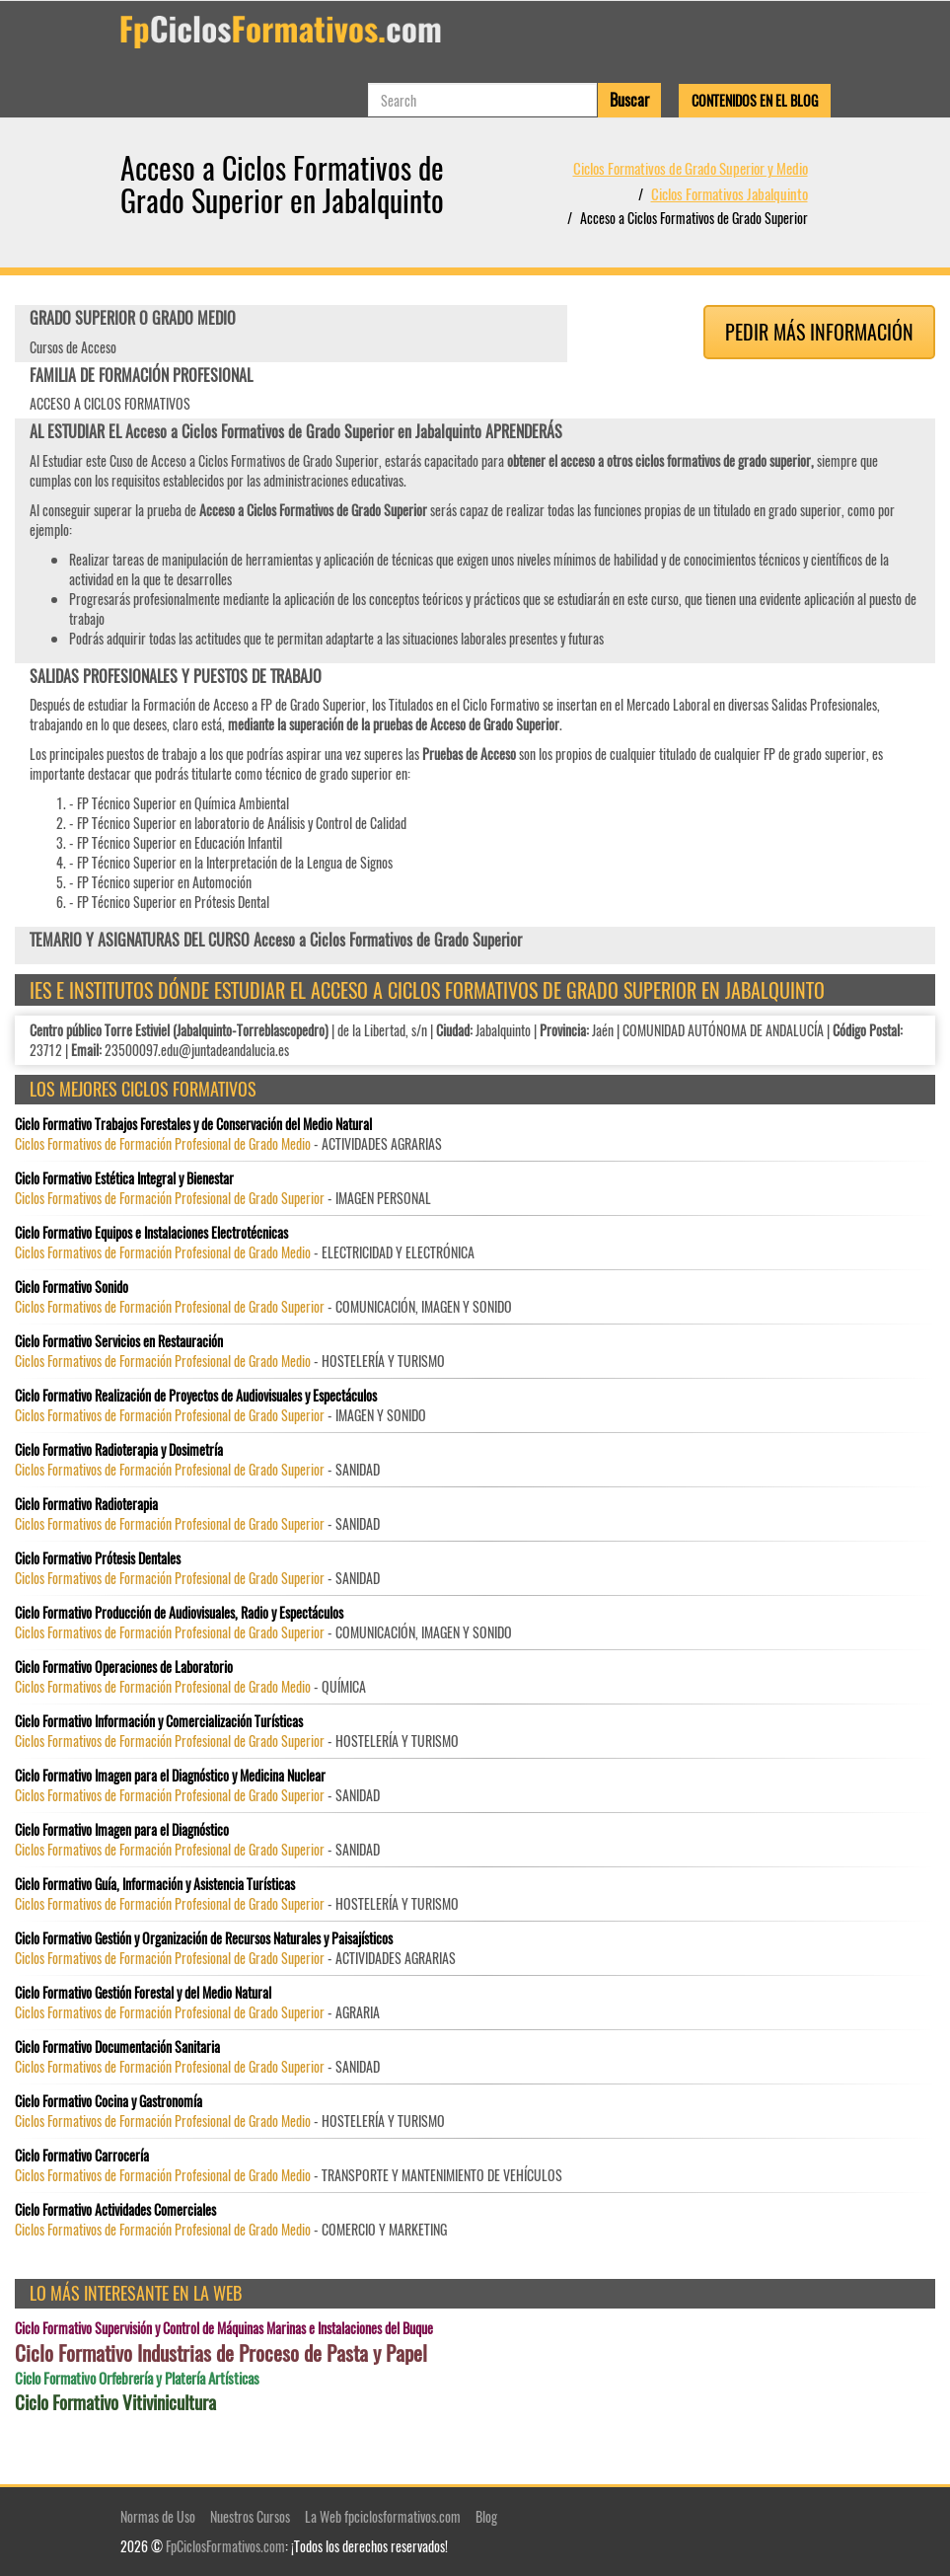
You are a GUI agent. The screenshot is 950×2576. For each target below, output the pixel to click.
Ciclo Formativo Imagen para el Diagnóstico (122, 1830)
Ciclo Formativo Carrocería (82, 2155)
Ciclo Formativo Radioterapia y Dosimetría (119, 1450)
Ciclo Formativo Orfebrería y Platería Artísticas (137, 2378)
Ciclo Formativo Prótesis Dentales (98, 1558)
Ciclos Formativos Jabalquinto (729, 193)
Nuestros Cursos (250, 2516)
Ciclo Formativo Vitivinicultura (115, 2401)
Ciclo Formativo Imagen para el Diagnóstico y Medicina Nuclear (170, 1775)
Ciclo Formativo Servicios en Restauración (119, 1341)
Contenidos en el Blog (755, 100)
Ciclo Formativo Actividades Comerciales (115, 2210)
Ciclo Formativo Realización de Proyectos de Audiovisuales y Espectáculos (196, 1395)
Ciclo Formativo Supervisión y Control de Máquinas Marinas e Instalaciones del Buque (224, 2328)
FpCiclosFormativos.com (225, 2546)
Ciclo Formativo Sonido (71, 1287)
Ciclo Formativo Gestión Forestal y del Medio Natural (143, 1993)
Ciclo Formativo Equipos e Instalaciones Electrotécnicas (151, 1233)
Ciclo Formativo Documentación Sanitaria (117, 2047)
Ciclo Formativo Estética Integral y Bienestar (124, 1178)
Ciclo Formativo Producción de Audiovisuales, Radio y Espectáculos (179, 1613)
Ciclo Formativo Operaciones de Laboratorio (124, 1667)
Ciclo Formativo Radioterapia (86, 1504)
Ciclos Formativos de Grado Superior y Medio (690, 168)
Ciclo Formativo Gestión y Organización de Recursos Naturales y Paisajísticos (204, 1938)
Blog (486, 2516)
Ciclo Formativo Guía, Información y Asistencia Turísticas (155, 1884)
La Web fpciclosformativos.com (383, 2516)
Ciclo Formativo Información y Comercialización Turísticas (159, 1721)
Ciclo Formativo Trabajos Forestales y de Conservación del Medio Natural (193, 1124)
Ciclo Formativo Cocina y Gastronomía (108, 2101)
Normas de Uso (157, 2516)
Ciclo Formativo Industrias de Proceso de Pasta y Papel (221, 2353)
